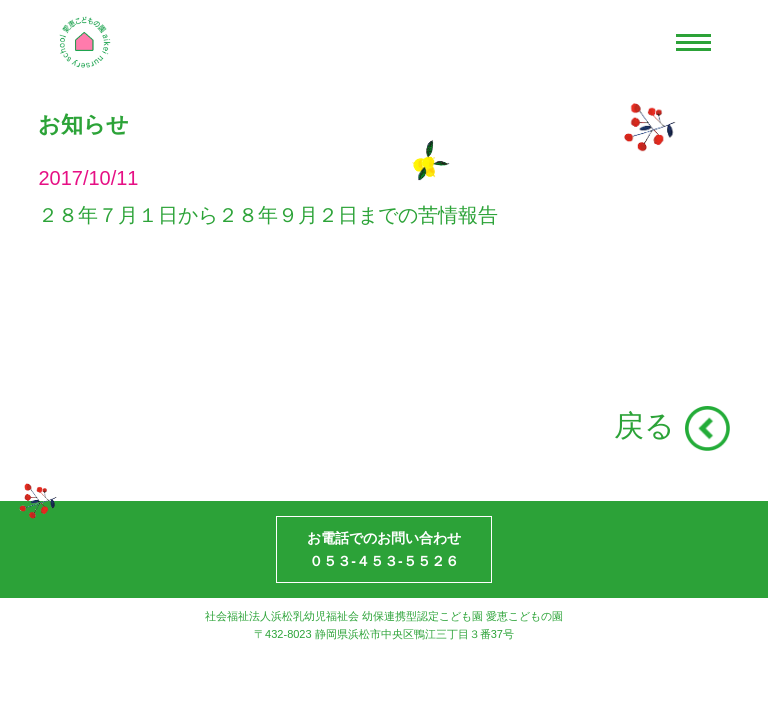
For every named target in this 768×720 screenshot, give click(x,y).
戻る (644, 425)
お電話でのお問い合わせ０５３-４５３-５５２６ (384, 549)
